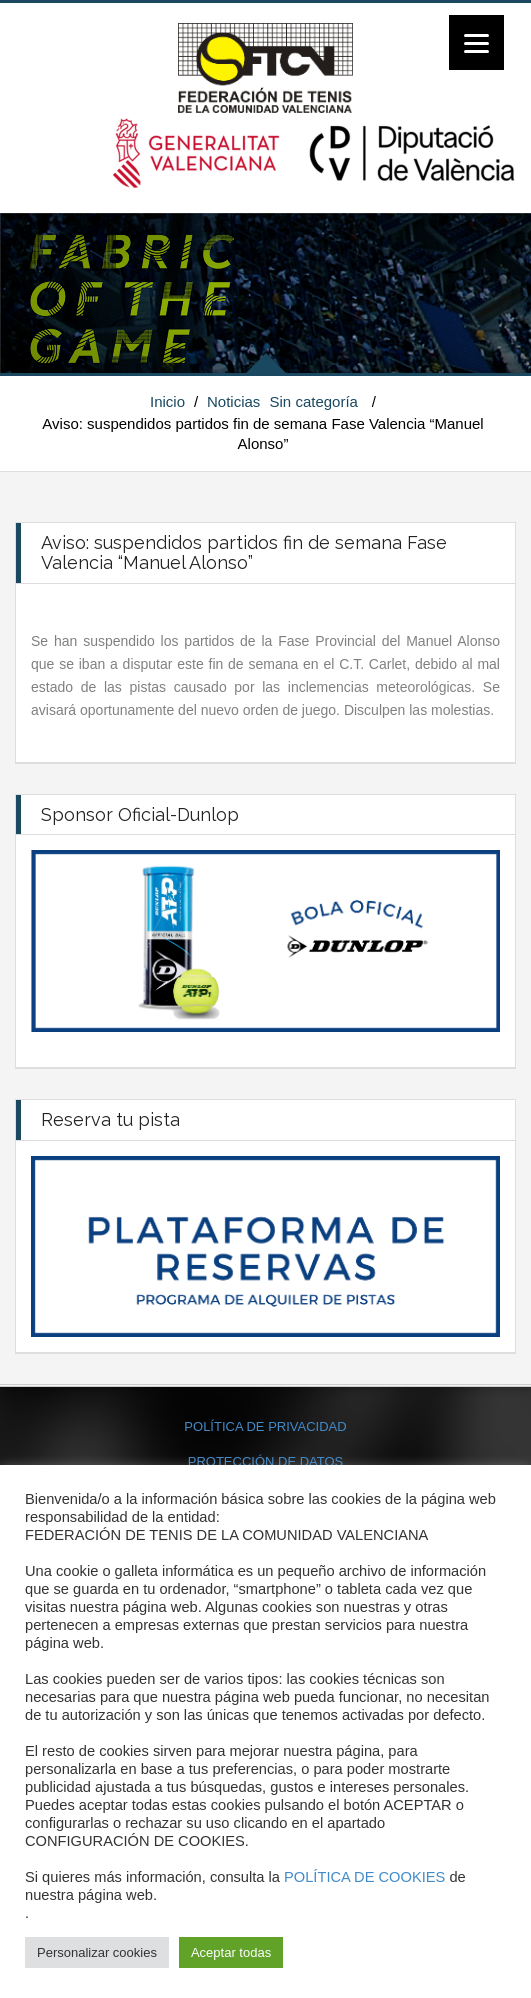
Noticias (233, 401)
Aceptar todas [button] (231, 1952)
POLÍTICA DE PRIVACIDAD (265, 1426)
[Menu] (476, 42)
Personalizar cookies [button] (97, 1952)
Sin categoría (314, 401)
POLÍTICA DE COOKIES (364, 1877)
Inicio (167, 401)
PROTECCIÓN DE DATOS (266, 1461)
